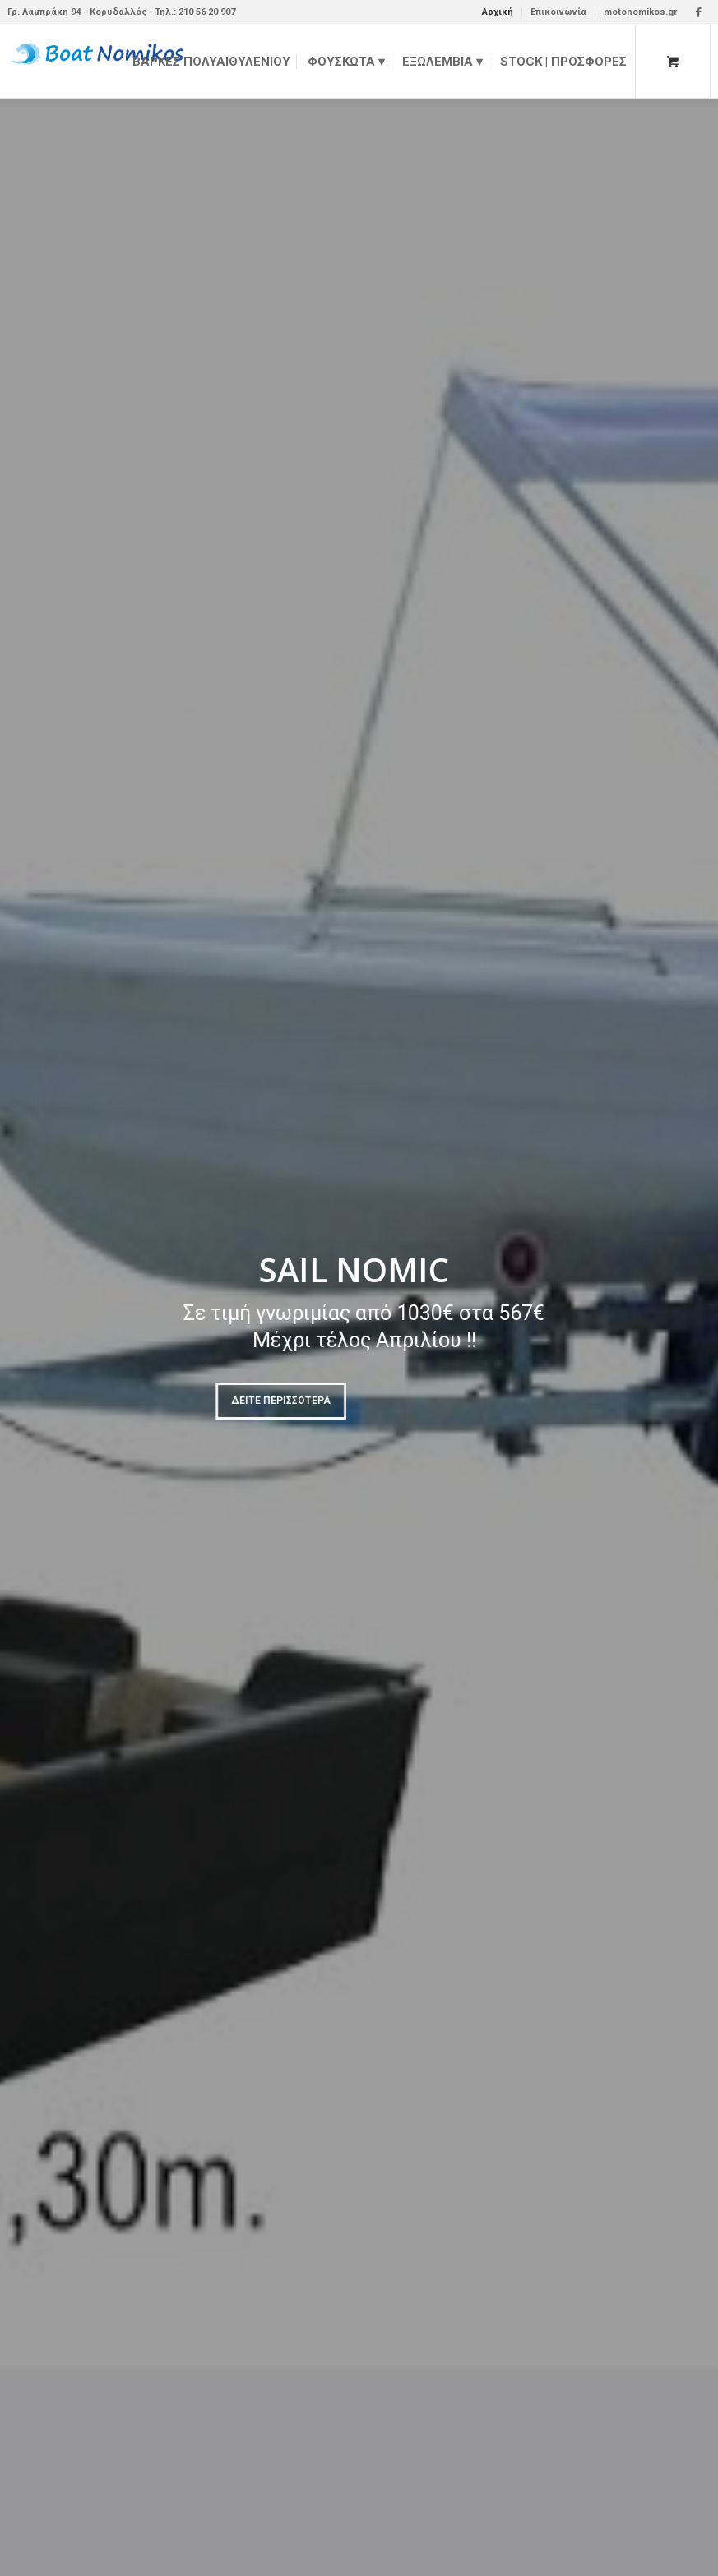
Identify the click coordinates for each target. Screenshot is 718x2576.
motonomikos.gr (640, 12)
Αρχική (497, 12)
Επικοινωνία (558, 12)
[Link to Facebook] (698, 12)
